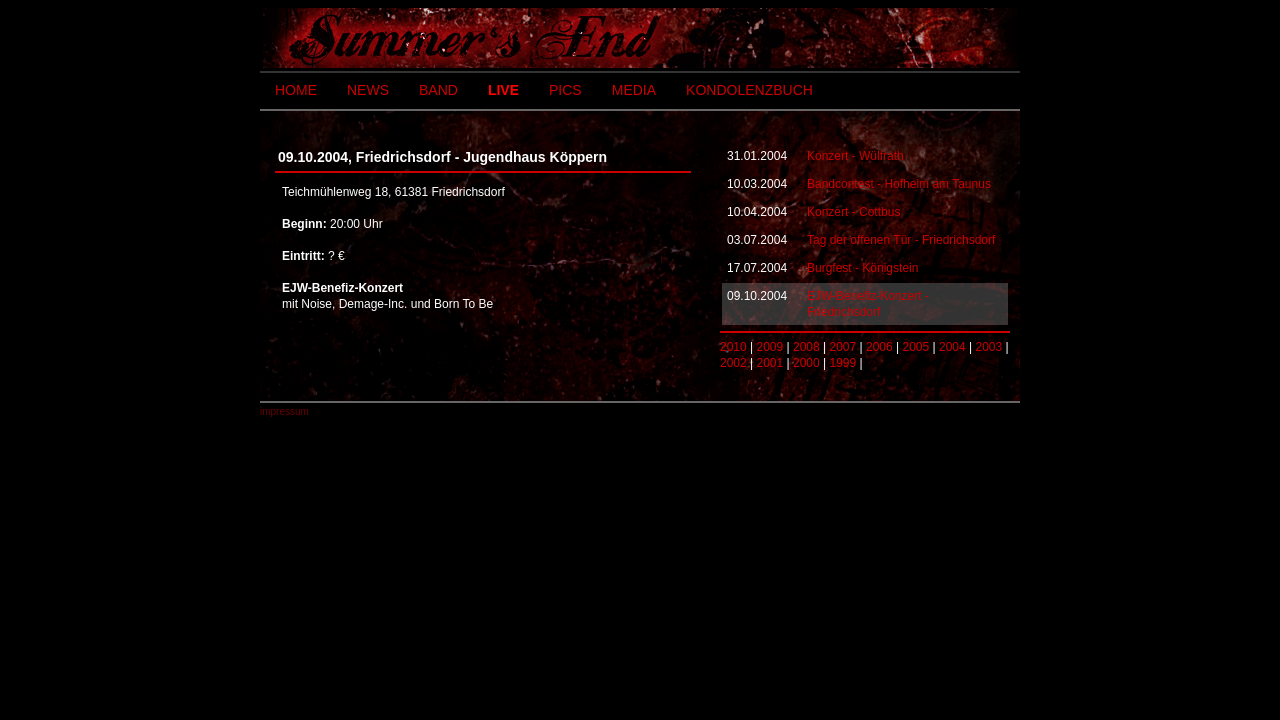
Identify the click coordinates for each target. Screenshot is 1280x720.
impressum (284, 411)
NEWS (368, 90)
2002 (733, 363)
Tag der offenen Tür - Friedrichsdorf (901, 240)
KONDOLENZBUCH (749, 90)
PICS (565, 90)
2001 (770, 363)
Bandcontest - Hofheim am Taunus (899, 184)
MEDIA (634, 90)
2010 (733, 347)
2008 (806, 347)
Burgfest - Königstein (862, 268)
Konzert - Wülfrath (855, 156)
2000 (806, 363)
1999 (843, 363)
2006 (879, 347)
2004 (952, 347)
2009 (770, 347)
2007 (843, 347)
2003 (989, 347)
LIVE (503, 90)
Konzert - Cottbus (853, 212)
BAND (438, 90)
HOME (296, 90)
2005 (916, 347)
